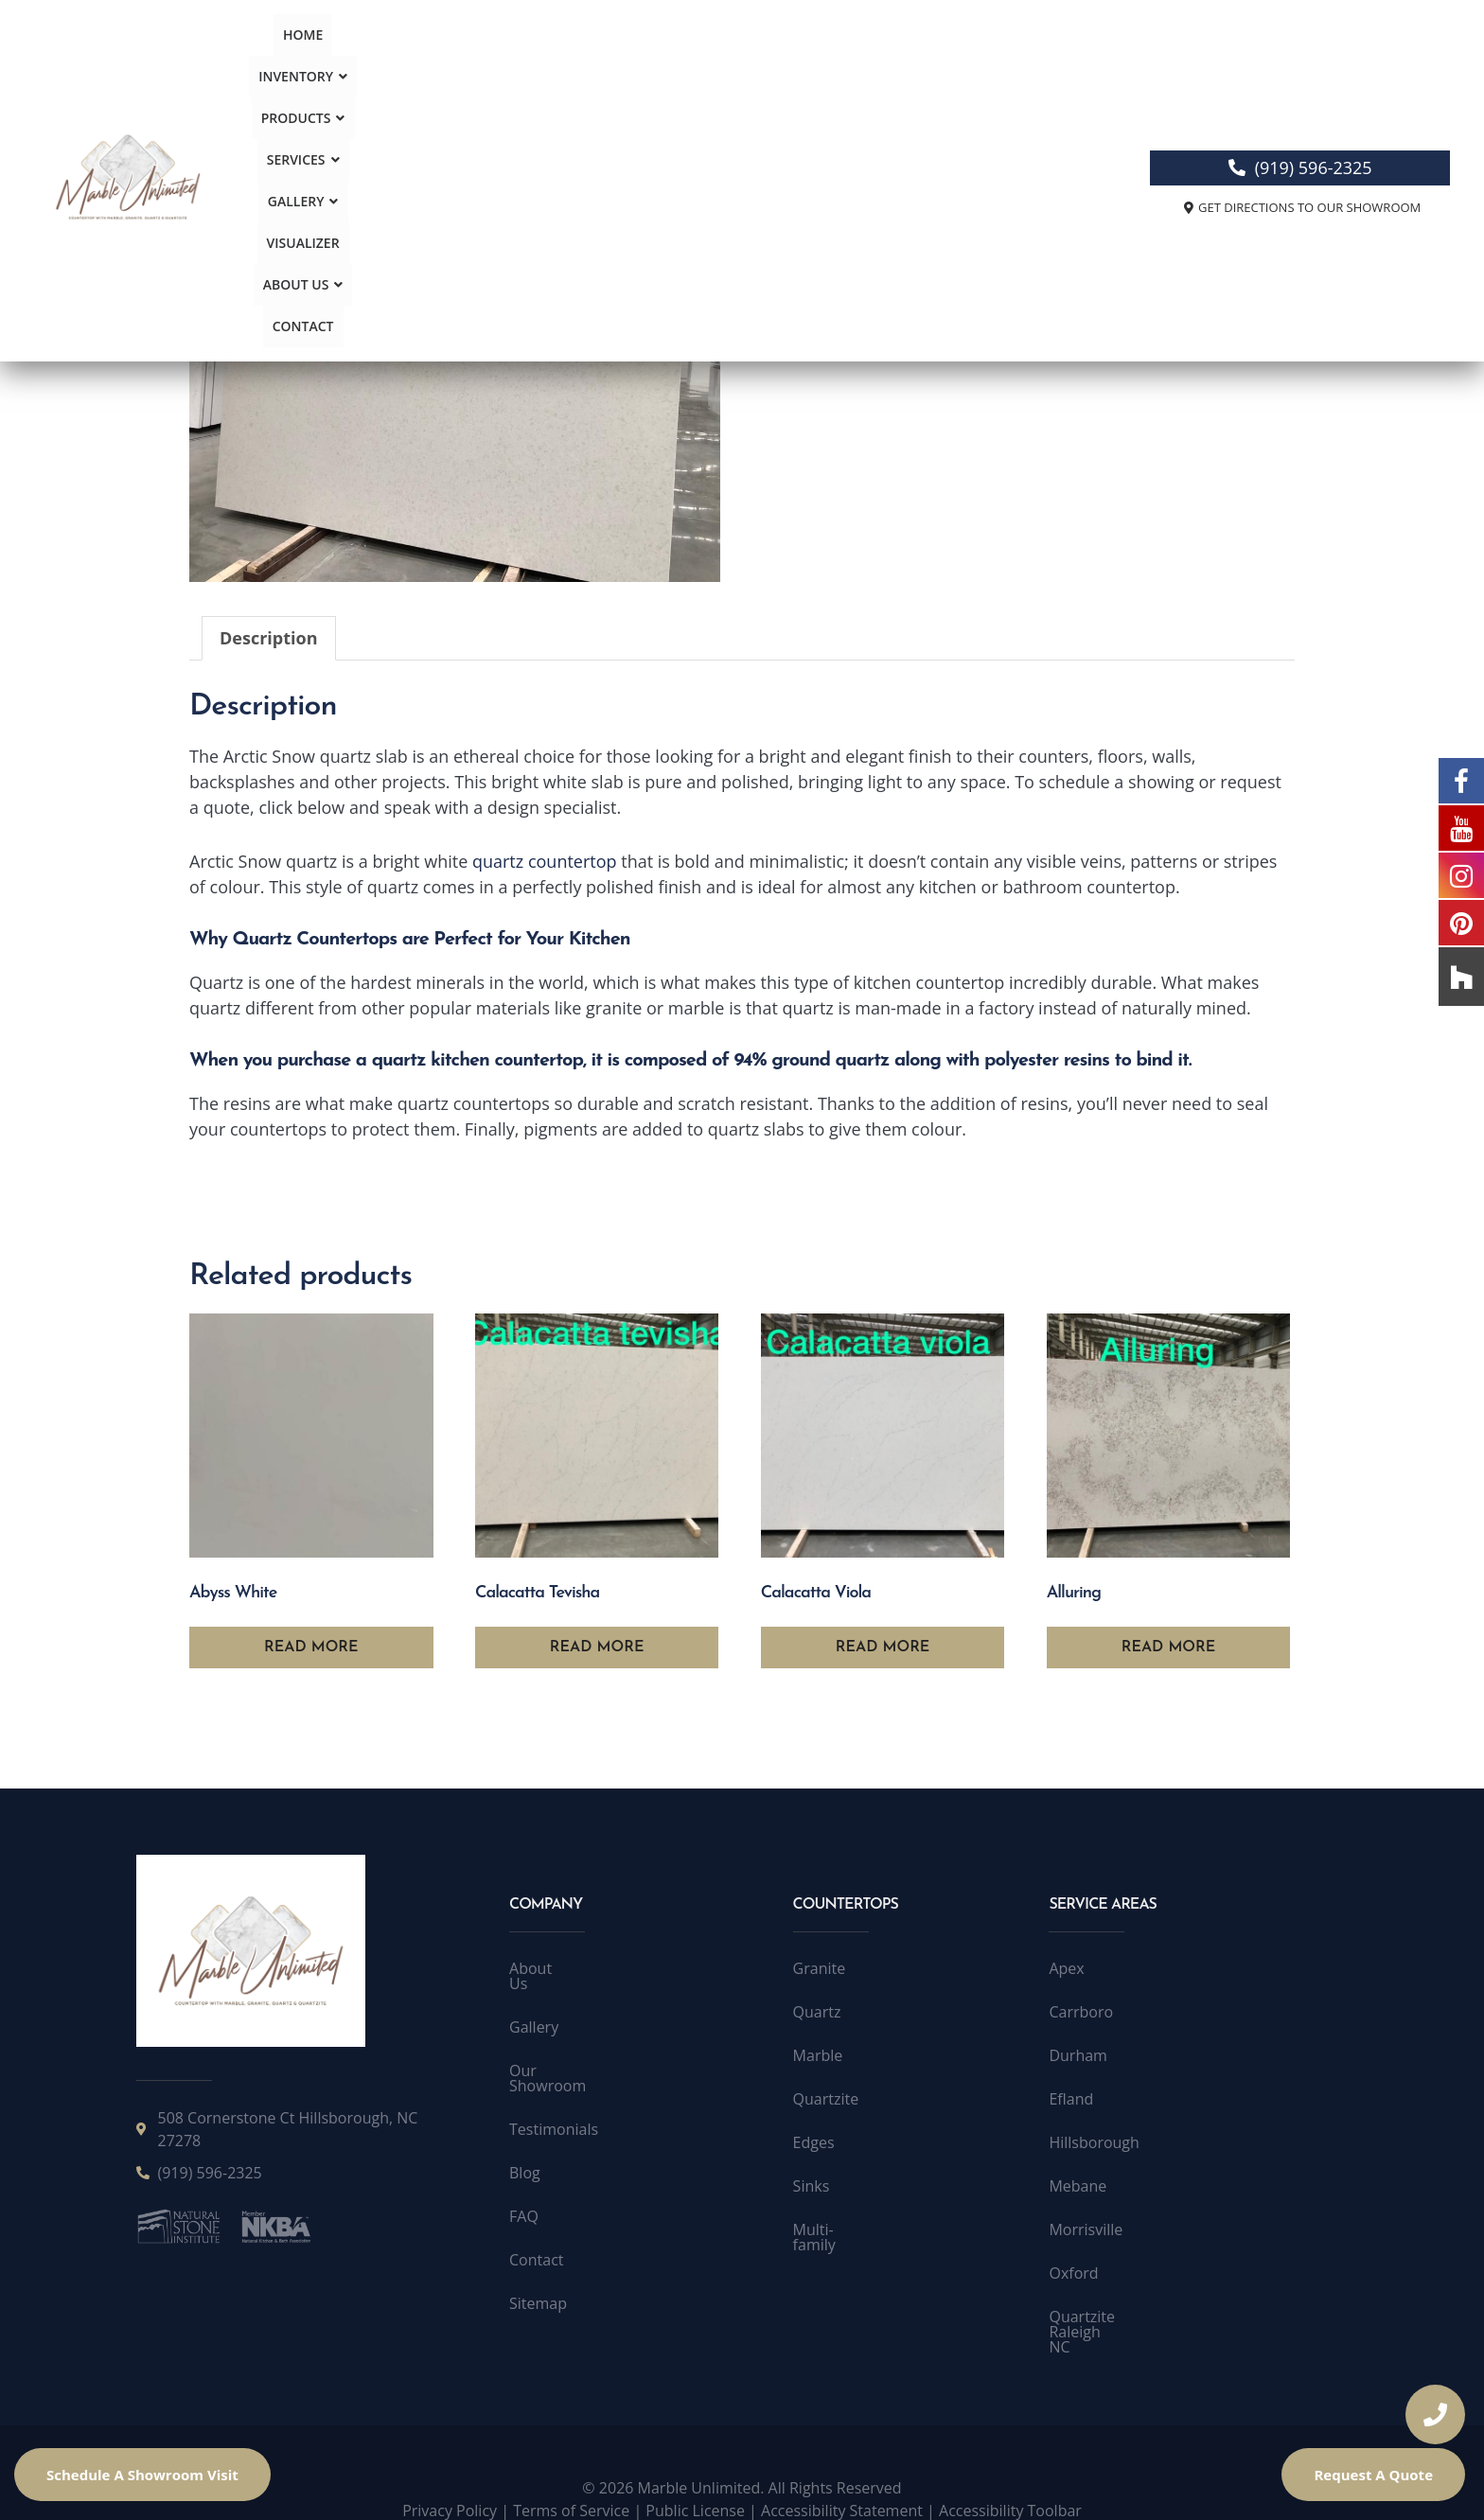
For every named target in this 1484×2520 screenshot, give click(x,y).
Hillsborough (1094, 2142)
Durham (1077, 2055)
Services (649, 63)
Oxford (1073, 2273)
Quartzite (826, 2098)
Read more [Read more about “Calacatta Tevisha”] (597, 1647)
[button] (447, 63)
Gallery (739, 63)
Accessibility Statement (842, 2480)
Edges (814, 2142)
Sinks (811, 2186)
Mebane (1077, 2186)
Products (552, 63)
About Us (926, 63)
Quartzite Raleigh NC (1121, 2316)
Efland (1071, 2098)
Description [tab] (269, 637)
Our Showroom (563, 2055)
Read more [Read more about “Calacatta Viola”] (883, 1647)
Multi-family (834, 2229)
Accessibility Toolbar (1010, 2480)
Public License (695, 2480)
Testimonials (553, 2098)
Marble (818, 2055)
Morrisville (1085, 2229)
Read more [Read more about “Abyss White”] (311, 1647)
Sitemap (538, 2273)
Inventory (446, 63)
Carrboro (1081, 2011)
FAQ (524, 2186)
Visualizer (830, 63)
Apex (1066, 1968)
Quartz (871, 225)
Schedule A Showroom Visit (142, 2474)
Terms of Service (571, 2480)
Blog (524, 2142)
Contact (1016, 63)
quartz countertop (544, 861)
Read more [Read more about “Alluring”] (1169, 1647)
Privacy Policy (449, 2480)
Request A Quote (1373, 2474)
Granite (819, 1968)
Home (363, 63)
